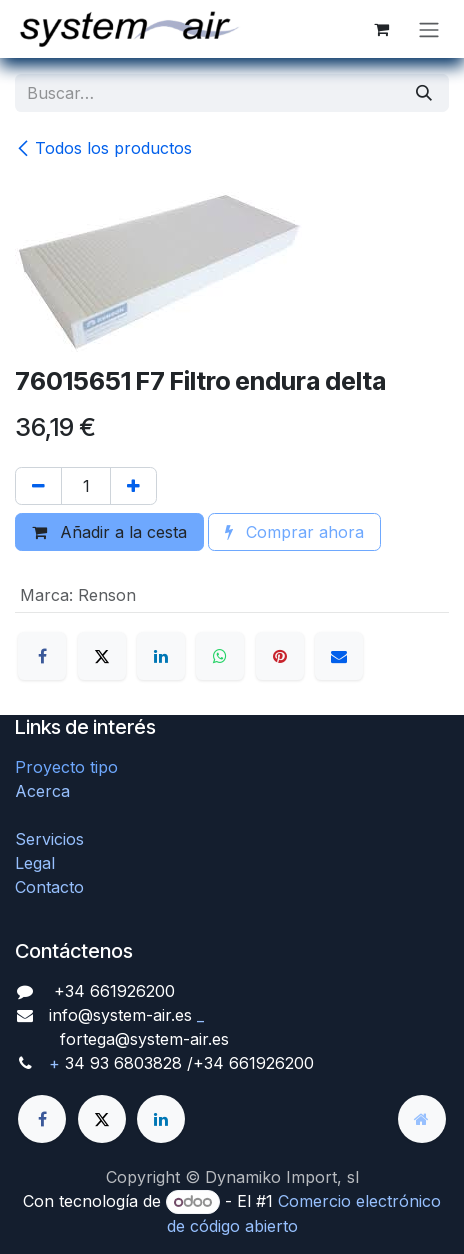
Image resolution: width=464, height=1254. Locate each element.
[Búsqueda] (424, 93)
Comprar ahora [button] (294, 532)
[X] (102, 656)
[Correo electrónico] (339, 656)
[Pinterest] (280, 656)
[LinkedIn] (161, 656)
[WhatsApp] (220, 656)
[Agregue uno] (133, 486)
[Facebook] (42, 656)
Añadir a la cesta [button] (109, 532)
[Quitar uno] (38, 486)
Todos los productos (103, 148)
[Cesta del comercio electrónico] (381, 29)
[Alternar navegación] (429, 29)
